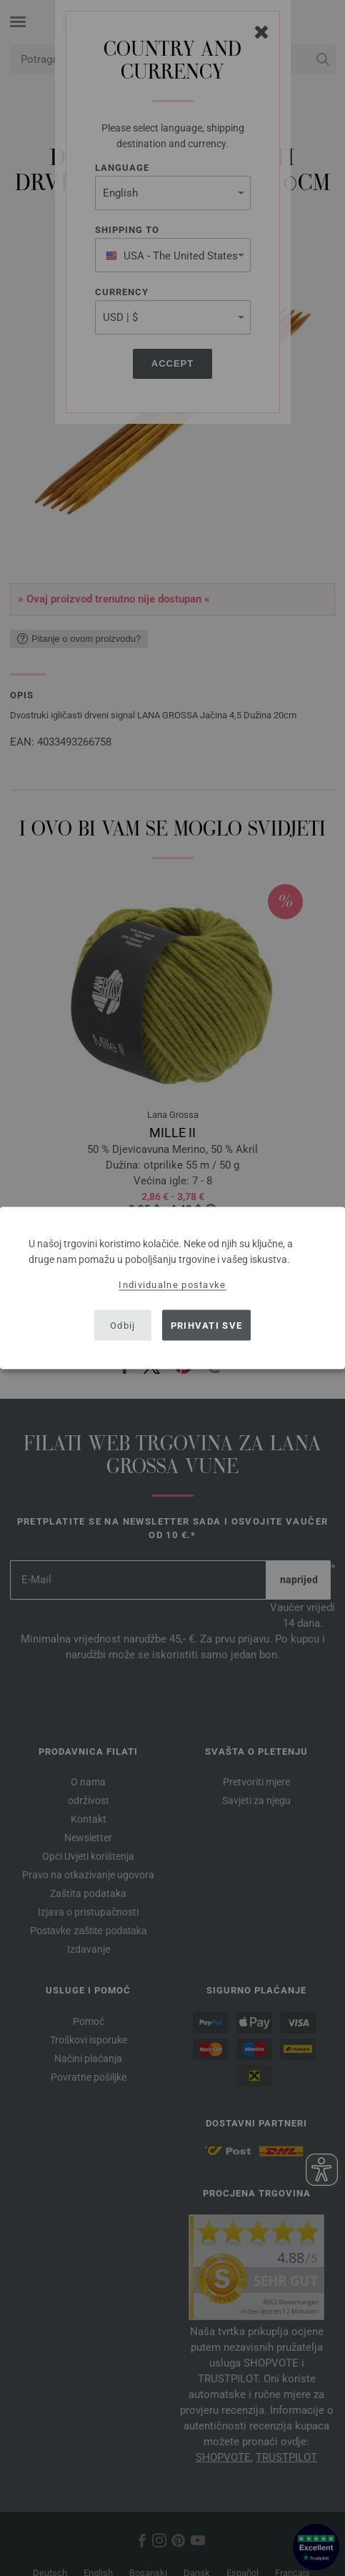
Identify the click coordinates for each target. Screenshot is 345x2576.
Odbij (123, 1324)
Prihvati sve (207, 1324)
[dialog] (172, 1288)
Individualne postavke (172, 1284)
